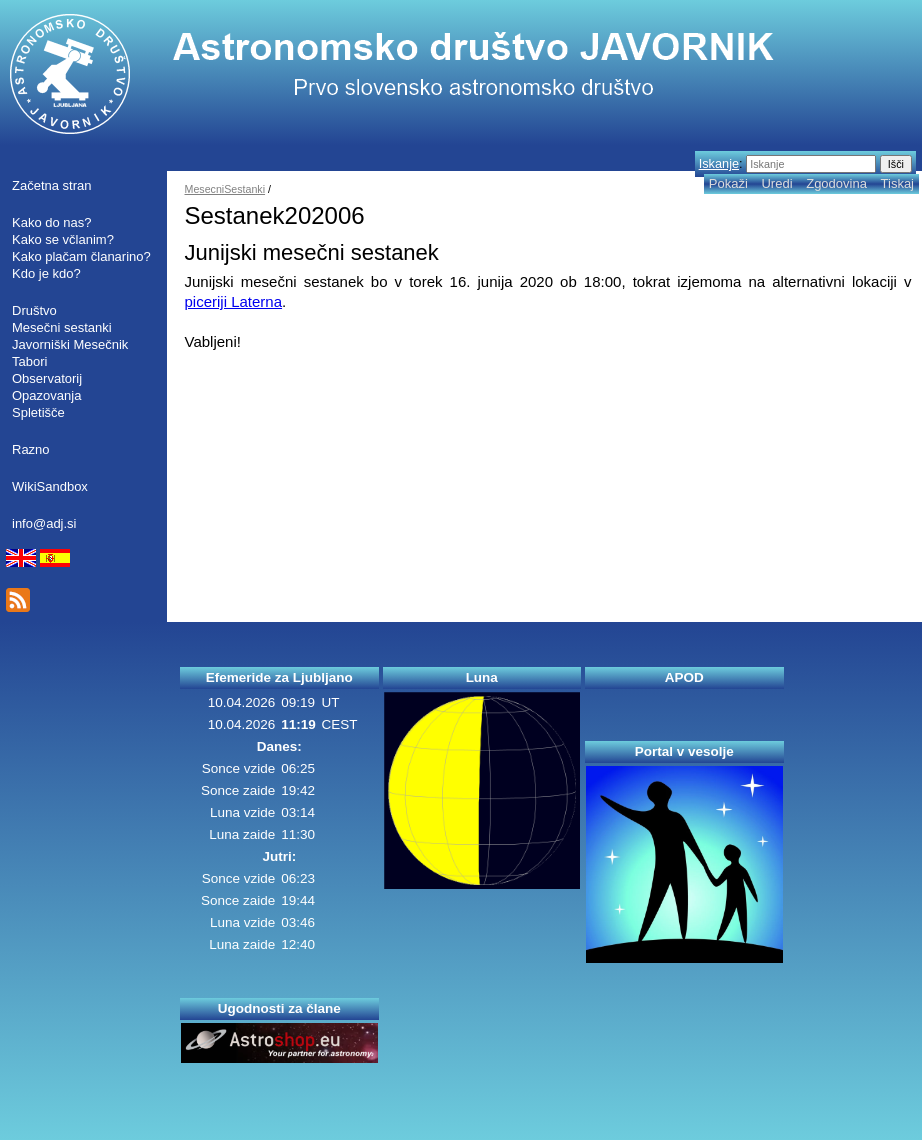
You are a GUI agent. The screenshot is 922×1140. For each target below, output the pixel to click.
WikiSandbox (50, 486)
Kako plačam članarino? (81, 256)
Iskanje (719, 163)
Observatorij (47, 378)
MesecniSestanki (225, 189)
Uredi (776, 183)
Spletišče (38, 412)
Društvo (34, 310)
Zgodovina (836, 183)
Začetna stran (52, 185)
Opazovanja (46, 395)
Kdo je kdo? (46, 273)
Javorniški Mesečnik (70, 344)
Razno (31, 449)
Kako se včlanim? (63, 239)
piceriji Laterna (234, 301)
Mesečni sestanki (62, 327)
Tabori (29, 361)
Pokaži (728, 183)
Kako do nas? (52, 222)
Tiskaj (897, 183)
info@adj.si (44, 523)
